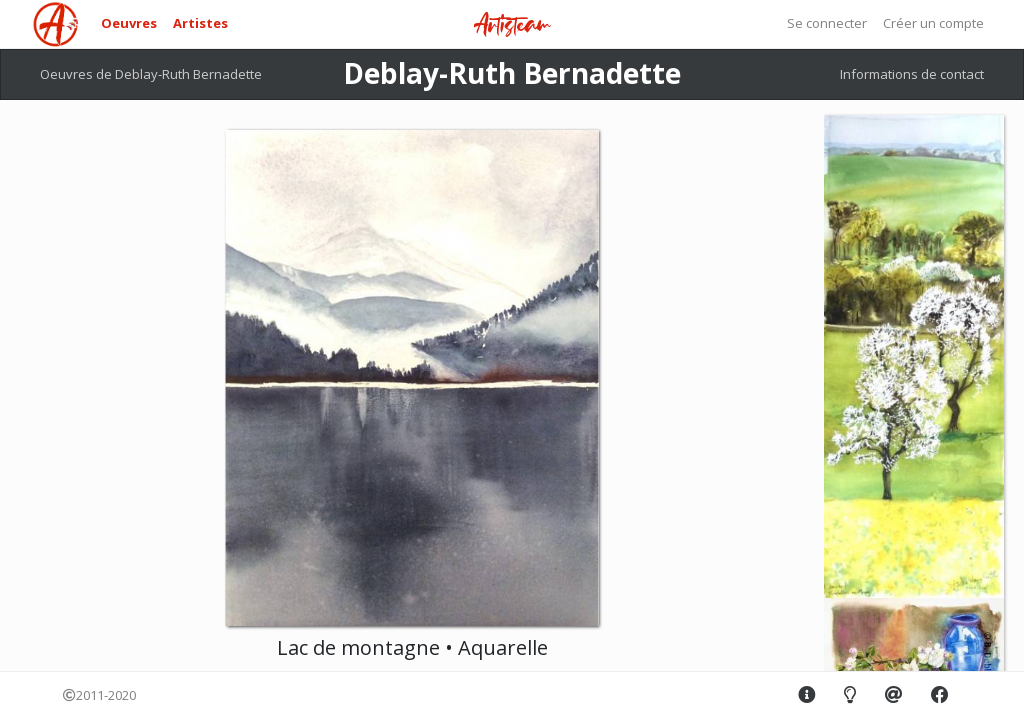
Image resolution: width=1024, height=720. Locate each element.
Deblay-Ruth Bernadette (512, 73)
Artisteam (512, 25)
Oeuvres (129, 23)
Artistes (200, 23)
